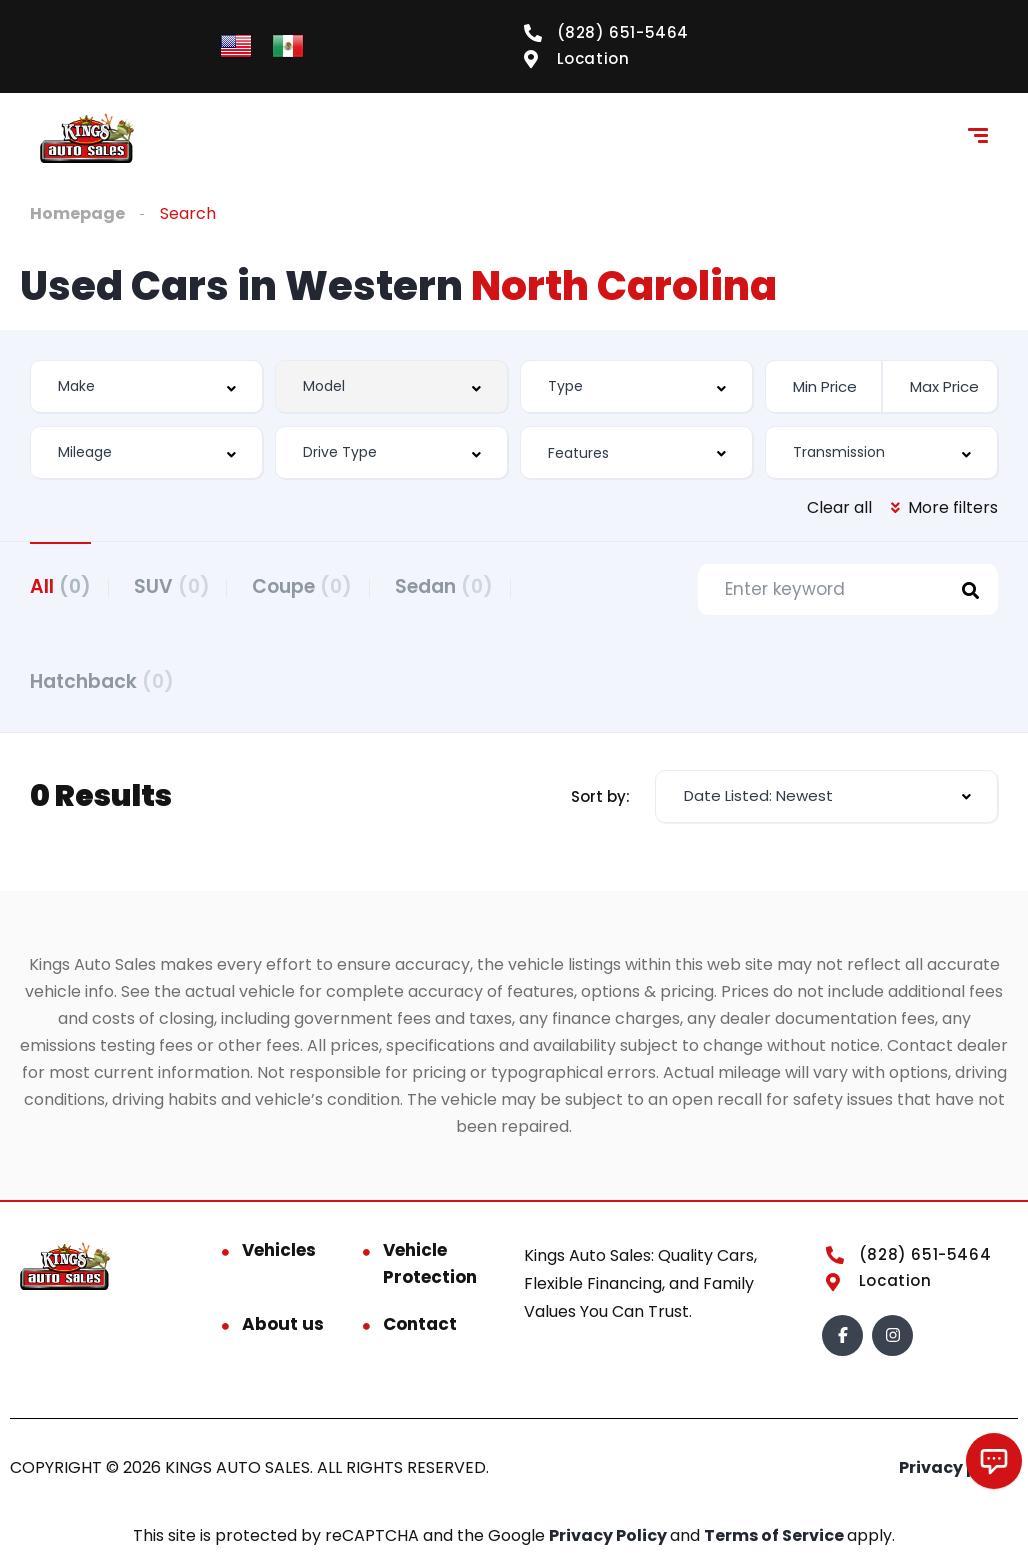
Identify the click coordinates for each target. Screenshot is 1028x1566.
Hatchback (102, 684)
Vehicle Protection (430, 1269)
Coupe (317, 586)
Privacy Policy (609, 1541)
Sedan (466, 586)
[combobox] (146, 386)
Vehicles (279, 1256)
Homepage (77, 213)
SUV (179, 586)
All (60, 586)
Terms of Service (775, 1541)
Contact (420, 1330)
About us (283, 1330)
